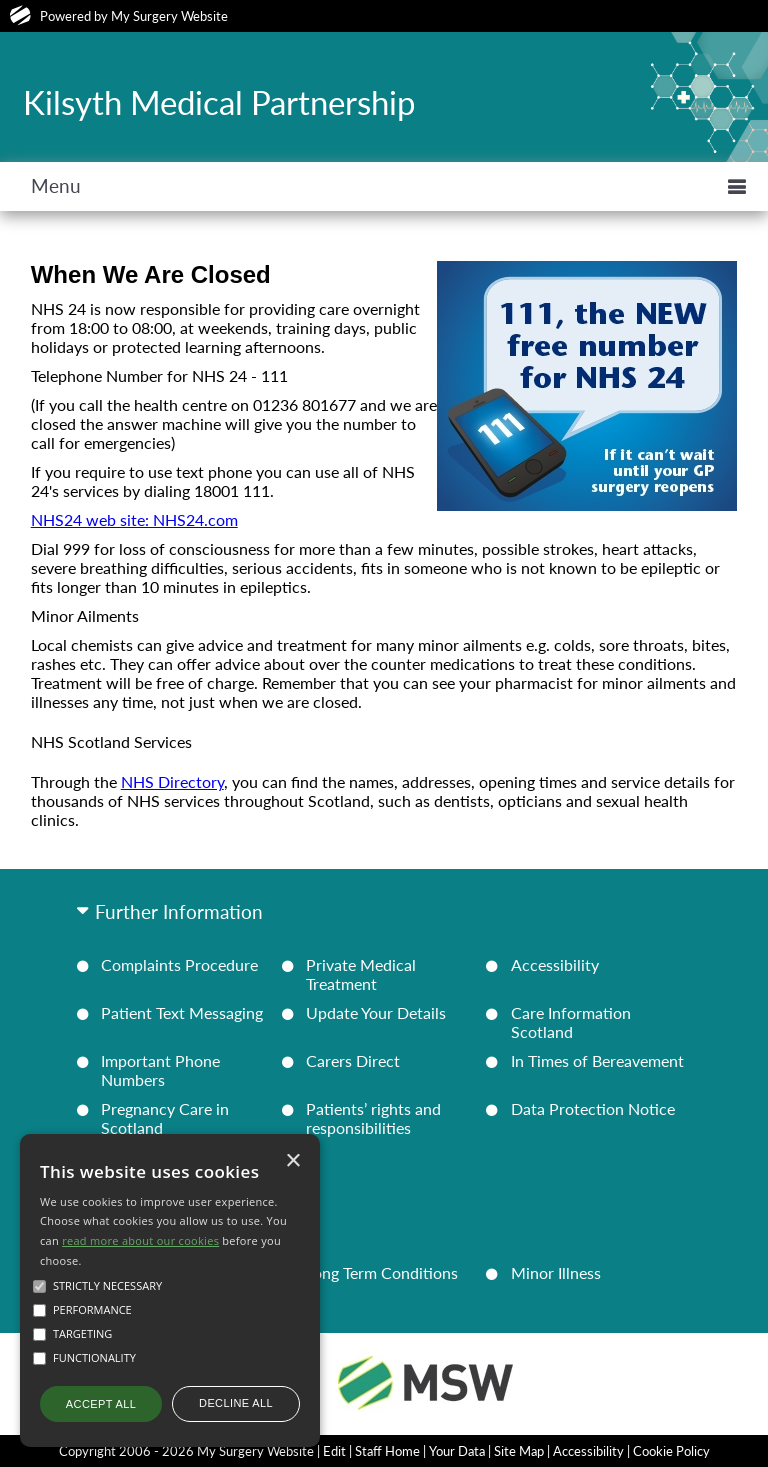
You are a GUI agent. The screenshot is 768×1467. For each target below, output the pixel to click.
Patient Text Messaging (182, 1012)
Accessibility (555, 964)
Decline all (236, 1403)
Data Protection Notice (593, 1108)
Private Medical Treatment (361, 974)
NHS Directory (172, 781)
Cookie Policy (671, 1451)
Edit (334, 1451)
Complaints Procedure (179, 964)
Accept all (101, 1404)
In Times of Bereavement (597, 1060)
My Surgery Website (169, 16)
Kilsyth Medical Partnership (219, 102)
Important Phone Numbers (160, 1070)
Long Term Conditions (382, 1272)
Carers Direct (353, 1060)
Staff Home (387, 1451)
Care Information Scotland (571, 1022)
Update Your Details (376, 1012)
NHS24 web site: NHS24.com (134, 519)
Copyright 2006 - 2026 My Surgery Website (186, 1451)
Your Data (457, 1451)
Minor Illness (556, 1272)
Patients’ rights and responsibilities (373, 1118)
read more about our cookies (140, 1240)
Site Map (519, 1451)
